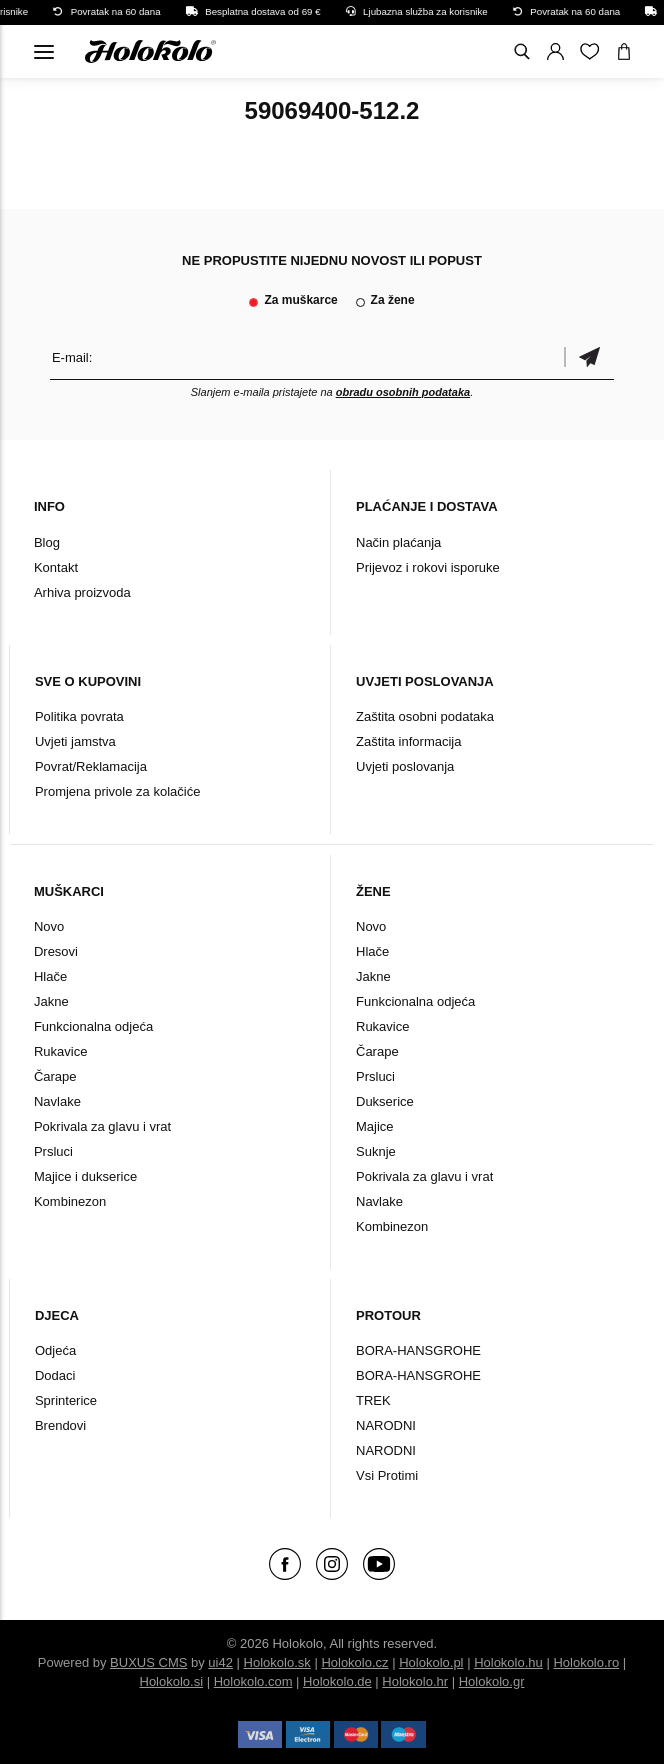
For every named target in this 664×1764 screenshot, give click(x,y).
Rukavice (60, 1051)
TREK (373, 1400)
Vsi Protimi (387, 1475)
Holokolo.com (253, 1681)
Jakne (51, 1001)
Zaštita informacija (408, 741)
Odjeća (55, 1350)
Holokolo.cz (354, 1662)
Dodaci (55, 1375)
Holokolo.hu (508, 1662)
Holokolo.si (172, 1681)
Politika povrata (79, 716)
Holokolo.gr (492, 1681)
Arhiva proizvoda (82, 592)
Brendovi (60, 1425)
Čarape (55, 1076)
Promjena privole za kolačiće (117, 791)
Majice (375, 1126)
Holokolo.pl (431, 1662)
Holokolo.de (337, 1681)
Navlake (57, 1101)
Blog (47, 542)
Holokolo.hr (415, 1681)
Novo (49, 926)
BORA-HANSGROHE (418, 1350)
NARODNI (386, 1425)
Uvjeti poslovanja (405, 766)
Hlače (50, 976)
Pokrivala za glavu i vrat (102, 1126)
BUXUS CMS (148, 1662)
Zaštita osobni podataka (425, 716)
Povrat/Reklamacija (91, 766)
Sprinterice (66, 1400)
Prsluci (53, 1151)
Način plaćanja (398, 542)
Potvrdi (589, 357)
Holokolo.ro (586, 1662)
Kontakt (56, 567)
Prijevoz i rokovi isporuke (428, 567)
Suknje (376, 1151)
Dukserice (385, 1101)
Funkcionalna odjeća (93, 1026)
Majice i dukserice (85, 1176)
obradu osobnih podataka (403, 392)
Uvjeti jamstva (75, 741)
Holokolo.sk (277, 1662)
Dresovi (56, 951)
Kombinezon (70, 1201)
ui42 (220, 1662)
